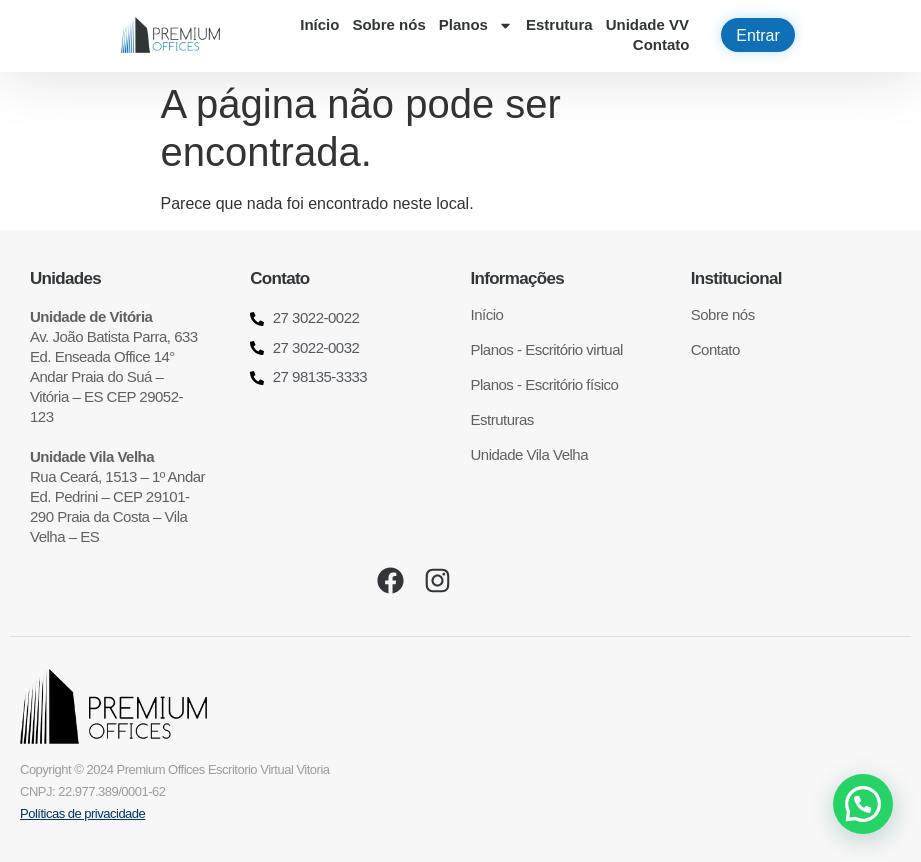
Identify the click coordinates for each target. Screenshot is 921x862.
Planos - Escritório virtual (547, 349)
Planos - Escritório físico (545, 384)
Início (319, 24)
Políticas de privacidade (82, 813)
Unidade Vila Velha (530, 454)
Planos (476, 25)
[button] (863, 804)
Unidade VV (647, 24)
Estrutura (559, 24)
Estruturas (502, 419)
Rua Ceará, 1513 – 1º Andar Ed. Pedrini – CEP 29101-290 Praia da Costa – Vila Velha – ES (117, 496)
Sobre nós (388, 24)
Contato (661, 44)
